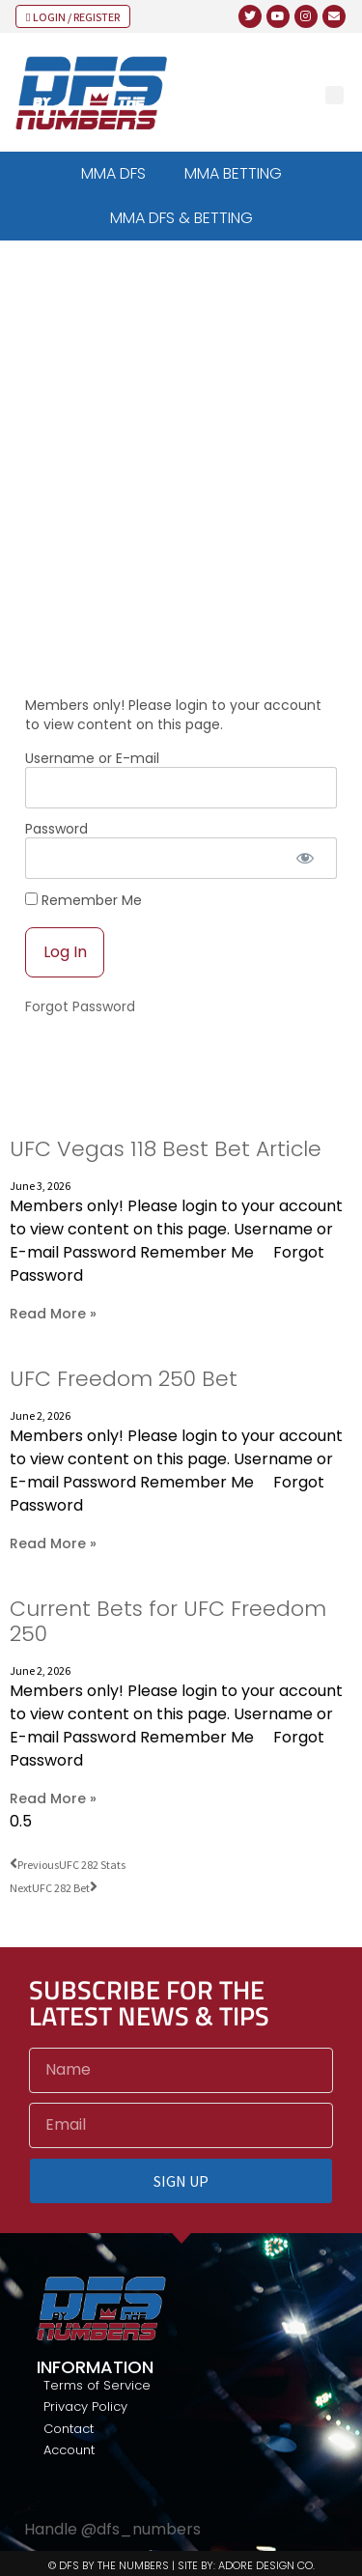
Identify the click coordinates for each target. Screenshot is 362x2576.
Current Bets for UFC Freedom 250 (168, 1621)
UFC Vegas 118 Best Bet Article (165, 1149)
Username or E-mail (92, 758)
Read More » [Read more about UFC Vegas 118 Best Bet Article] (53, 1313)
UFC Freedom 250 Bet (123, 1379)
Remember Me (83, 899)
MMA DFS (113, 173)
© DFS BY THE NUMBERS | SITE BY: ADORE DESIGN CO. (181, 2565)
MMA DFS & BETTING (181, 218)
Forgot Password (80, 1006)
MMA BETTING (233, 173)
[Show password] (305, 858)
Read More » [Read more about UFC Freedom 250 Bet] (53, 1543)
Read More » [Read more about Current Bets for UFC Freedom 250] (53, 1798)
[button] (334, 95)
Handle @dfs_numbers (112, 2529)
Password (56, 828)
